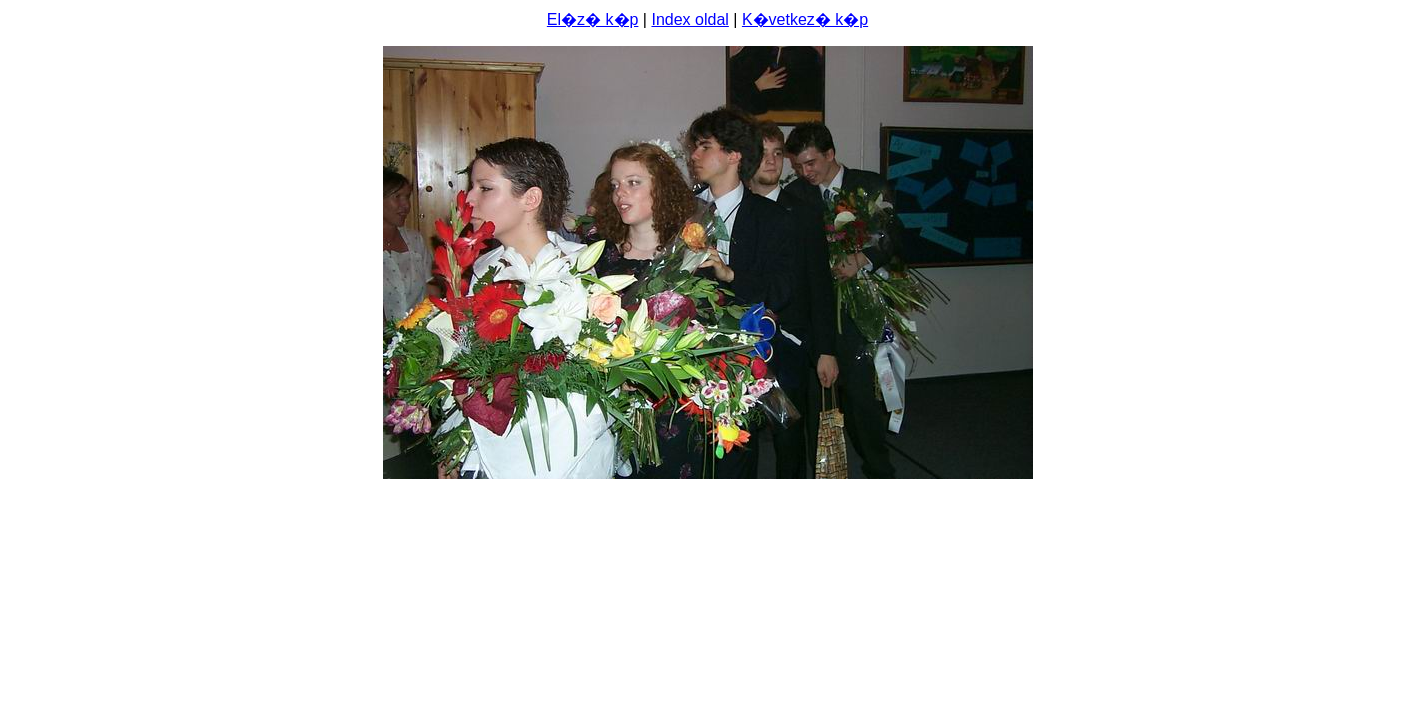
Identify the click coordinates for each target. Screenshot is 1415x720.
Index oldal (689, 19)
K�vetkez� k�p (805, 19)
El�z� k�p (593, 19)
